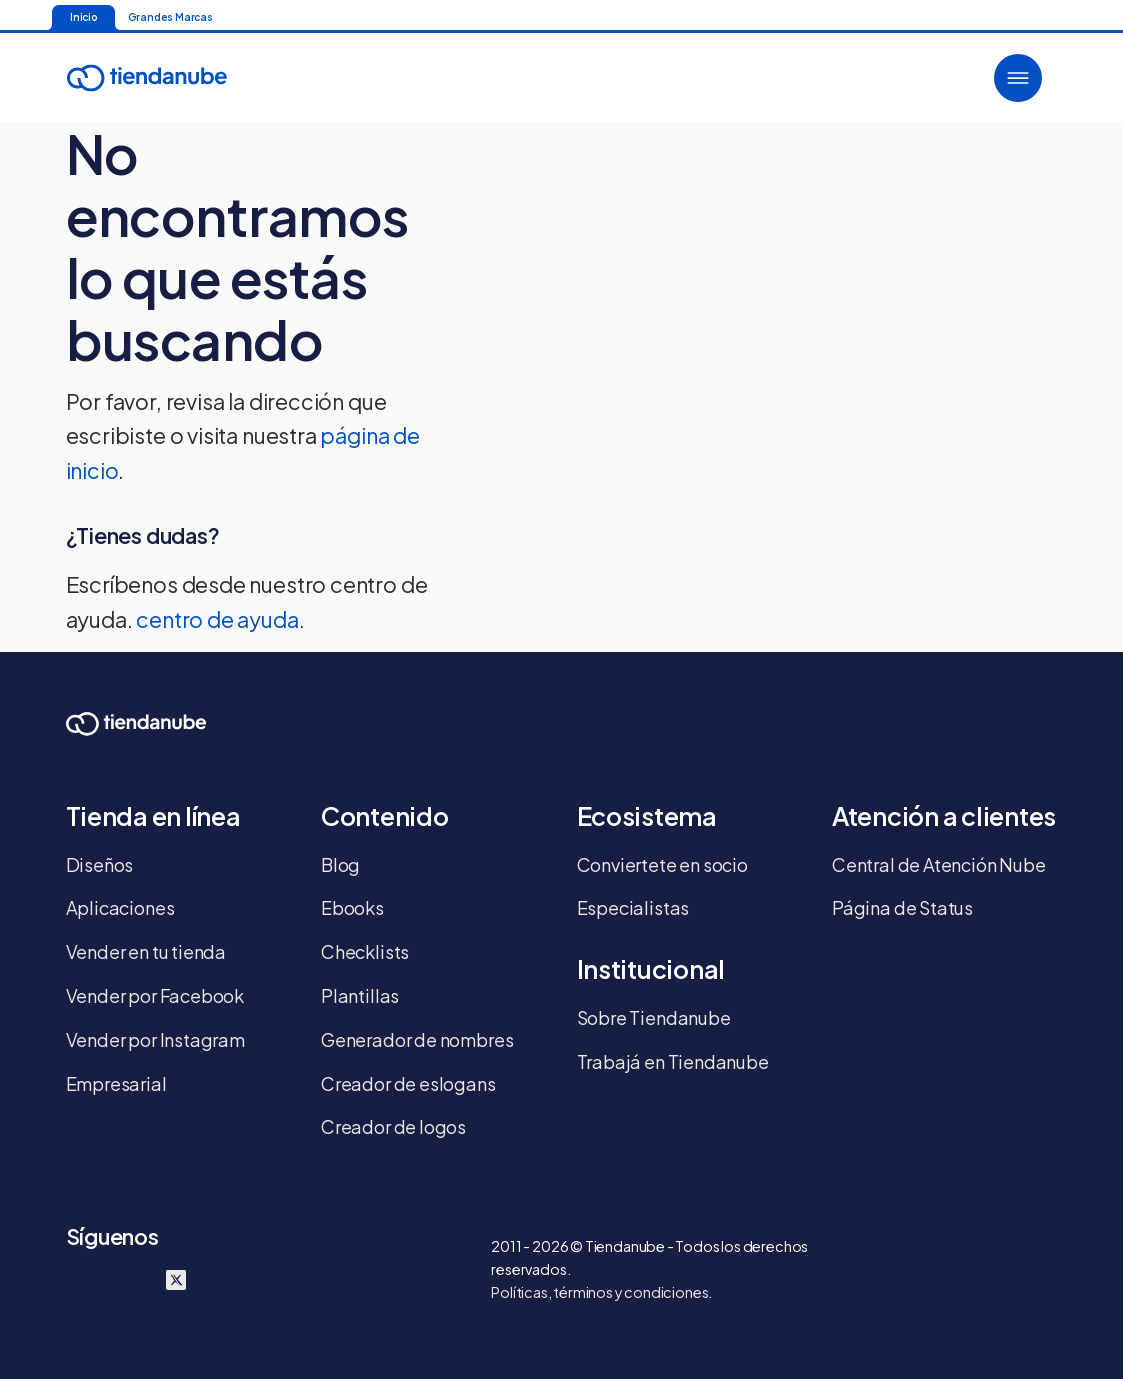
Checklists (365, 951)
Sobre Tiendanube (654, 1017)
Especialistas (633, 907)
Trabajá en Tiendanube (673, 1061)
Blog (340, 864)
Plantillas (360, 995)
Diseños (100, 864)
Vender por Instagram (155, 1039)
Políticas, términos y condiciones (599, 1292)
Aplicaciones (120, 907)
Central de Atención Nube (939, 864)
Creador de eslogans (408, 1083)
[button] (1018, 78)
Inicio (83, 17)
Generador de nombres (417, 1039)
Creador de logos (393, 1126)
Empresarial (116, 1083)
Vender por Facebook (155, 995)
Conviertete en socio (662, 864)
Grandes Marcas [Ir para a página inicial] (170, 17)
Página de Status (902, 907)
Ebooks (352, 907)
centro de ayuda (217, 619)
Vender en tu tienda (146, 951)
